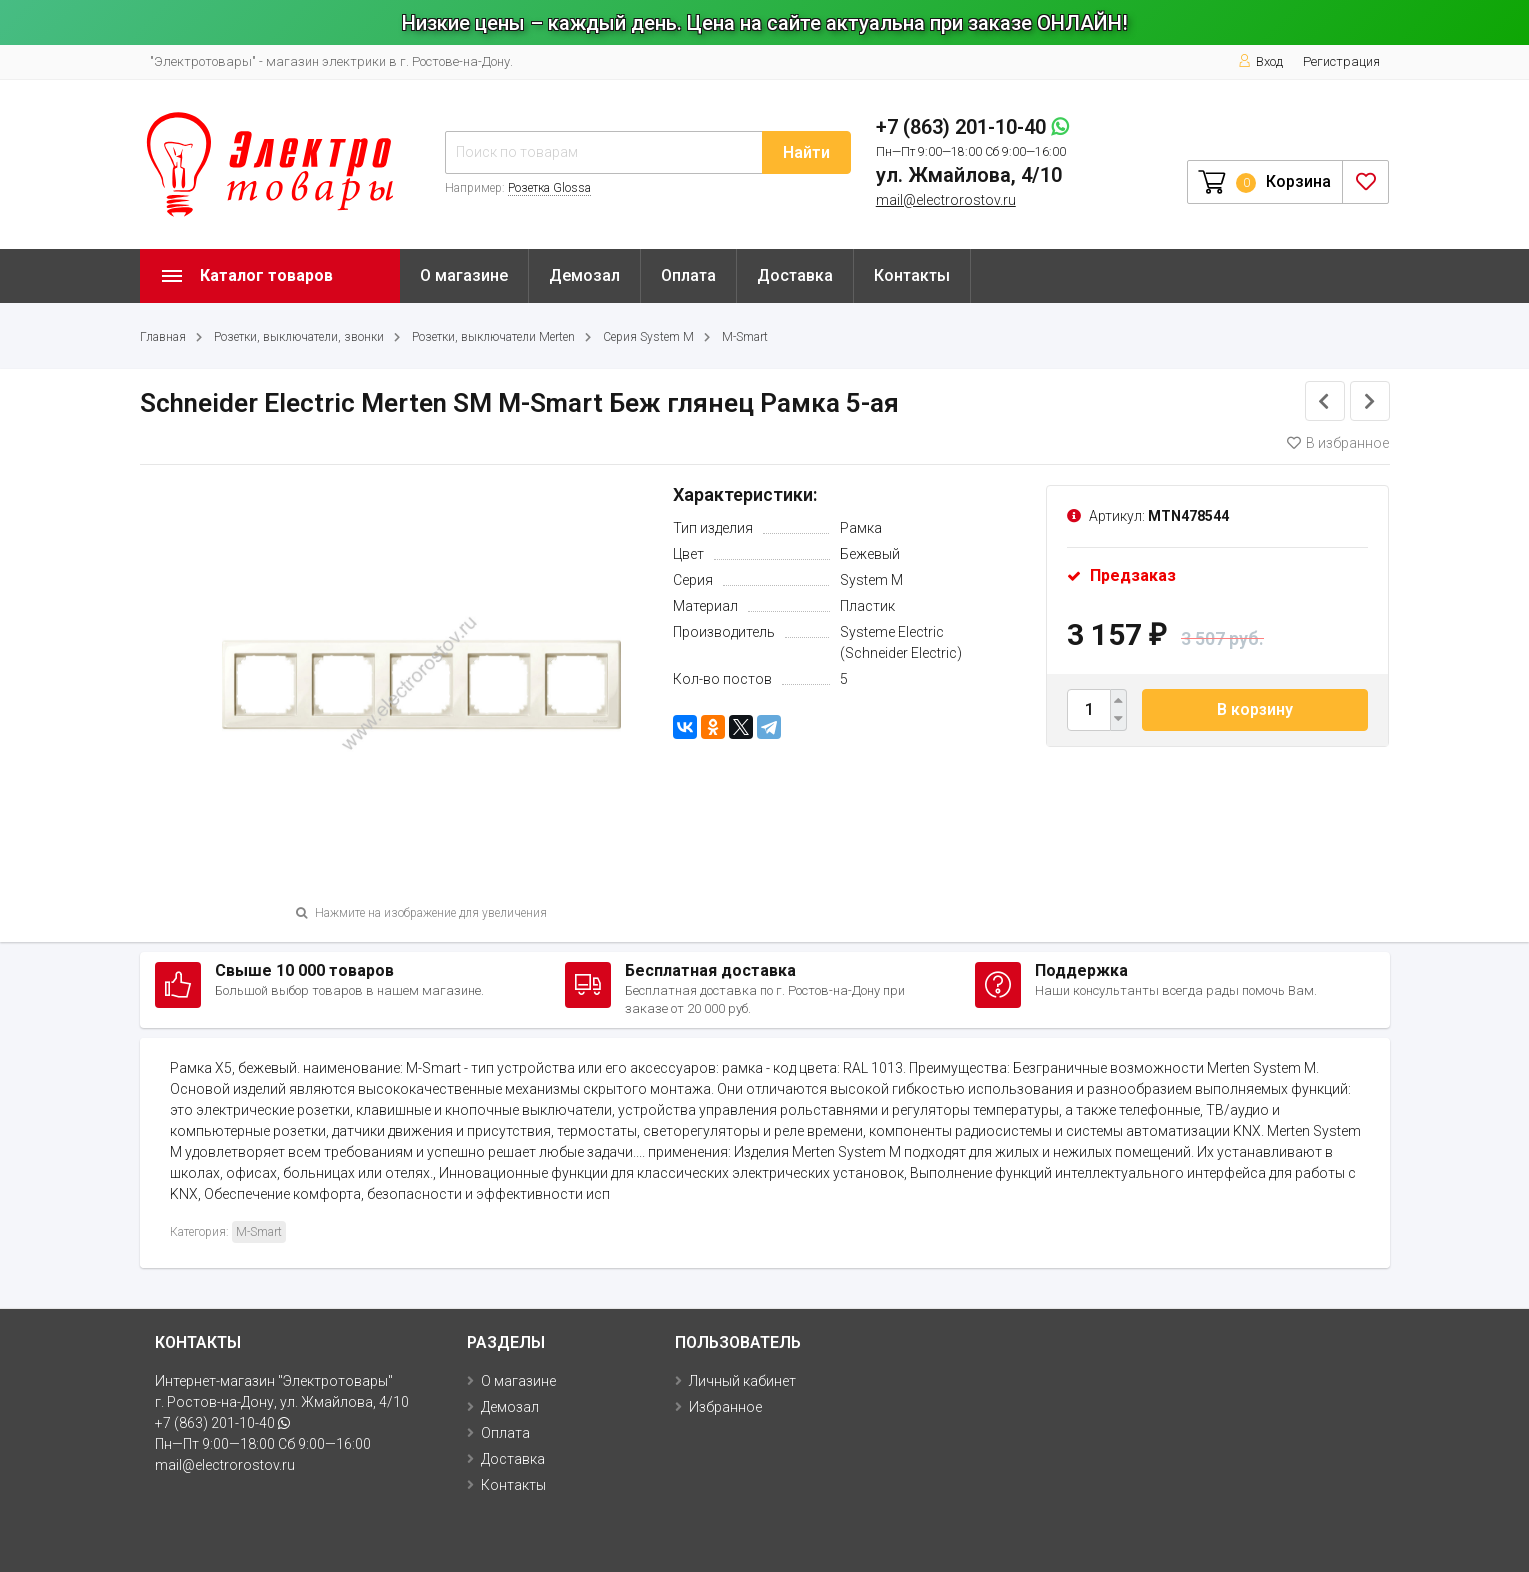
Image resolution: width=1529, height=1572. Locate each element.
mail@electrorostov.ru (946, 200)
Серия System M (648, 337)
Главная (163, 337)
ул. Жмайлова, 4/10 (969, 175)
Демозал (584, 275)
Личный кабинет (742, 1381)
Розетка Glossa (549, 188)
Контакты (912, 275)
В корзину (1255, 709)
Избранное (725, 1407)
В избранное (1338, 443)
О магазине (464, 275)
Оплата (688, 275)
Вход (1260, 61)
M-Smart (745, 337)
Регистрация (1341, 61)
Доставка (795, 275)
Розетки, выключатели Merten (493, 337)
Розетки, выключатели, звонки (299, 337)
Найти (806, 152)
